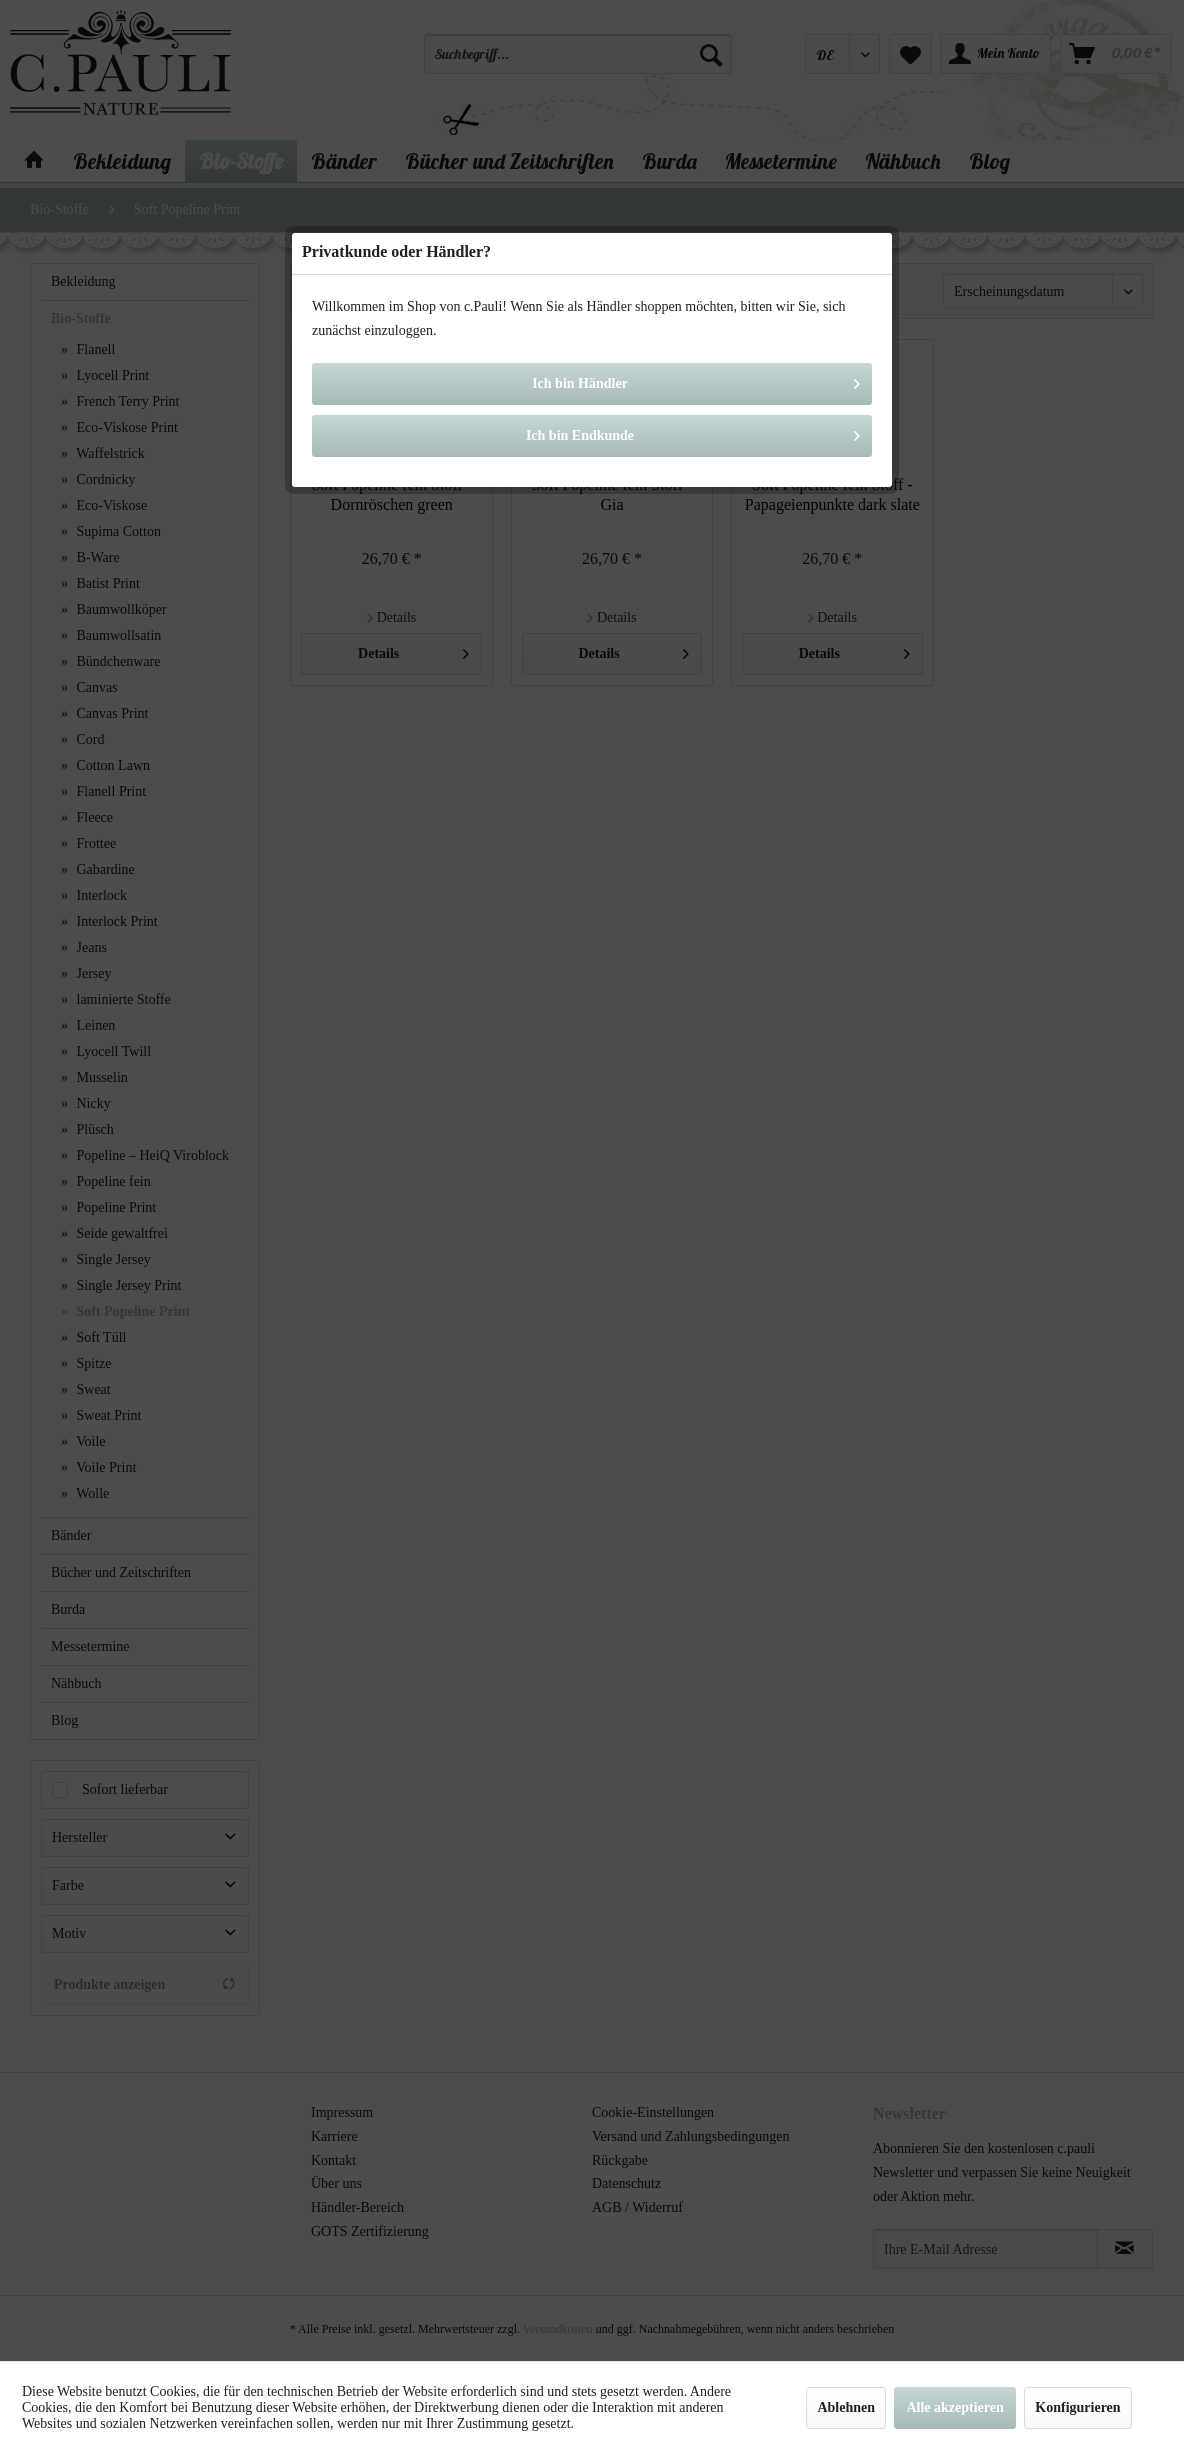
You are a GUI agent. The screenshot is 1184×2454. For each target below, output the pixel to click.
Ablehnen (846, 2407)
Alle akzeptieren (954, 2407)
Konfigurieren (1077, 2407)
